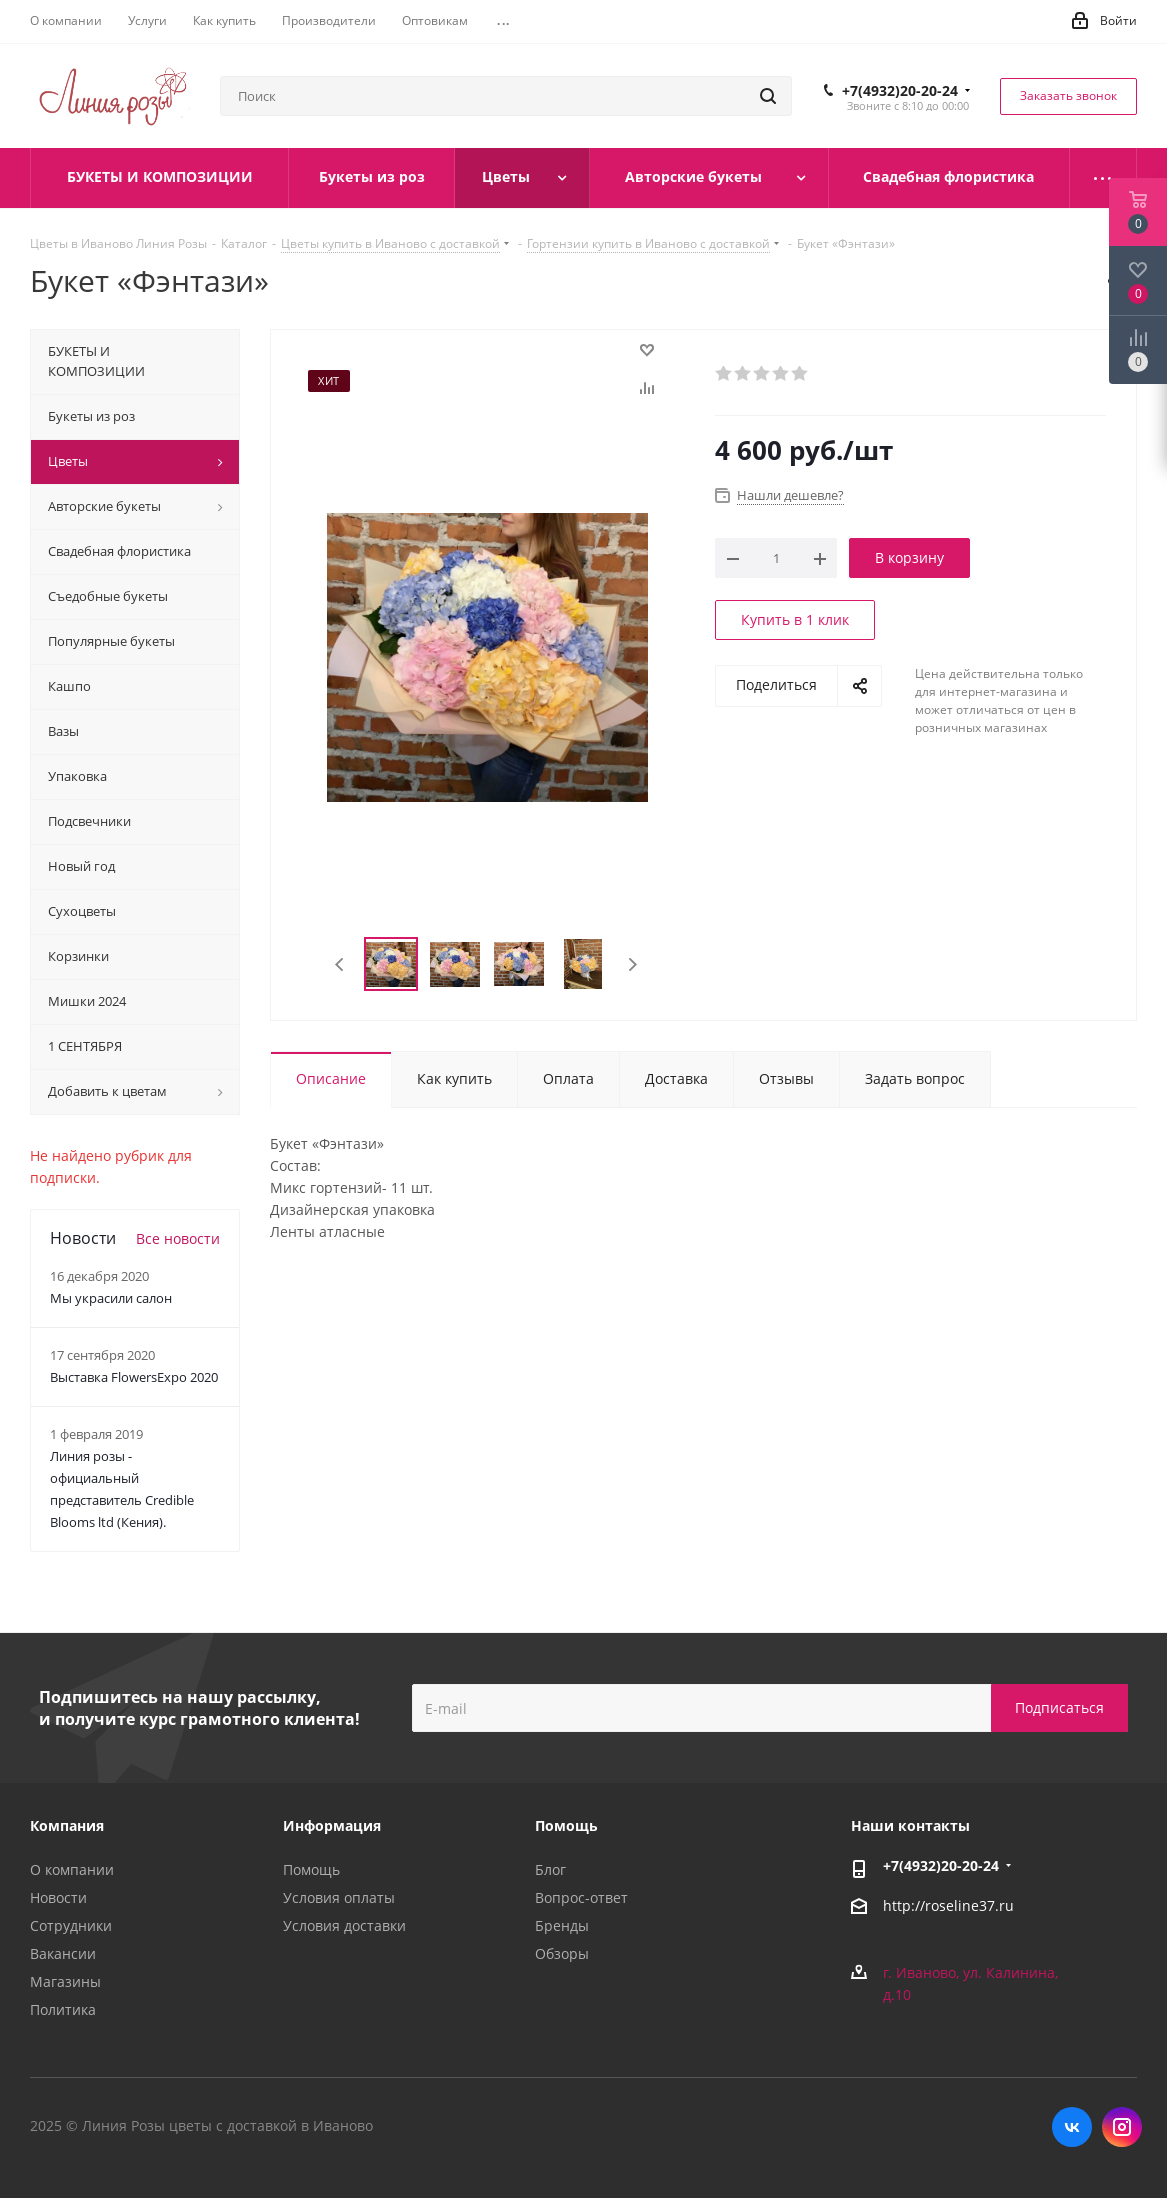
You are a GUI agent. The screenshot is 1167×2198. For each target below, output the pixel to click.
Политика (63, 2009)
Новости (58, 1897)
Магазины (65, 1981)
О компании (72, 1869)
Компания (67, 1825)
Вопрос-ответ (581, 1897)
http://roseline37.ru (948, 1906)
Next (632, 964)
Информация (332, 1825)
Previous (340, 964)
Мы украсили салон (111, 1298)
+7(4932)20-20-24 (900, 91)
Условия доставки (344, 1925)
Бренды (562, 1925)
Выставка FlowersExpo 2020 (134, 1377)
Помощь (311, 1869)
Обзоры (562, 1953)
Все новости (178, 1238)
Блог (550, 1869)
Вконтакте (1072, 2127)
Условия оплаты (339, 1897)
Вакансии (63, 1953)
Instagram (1122, 2127)
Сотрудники (71, 1925)
